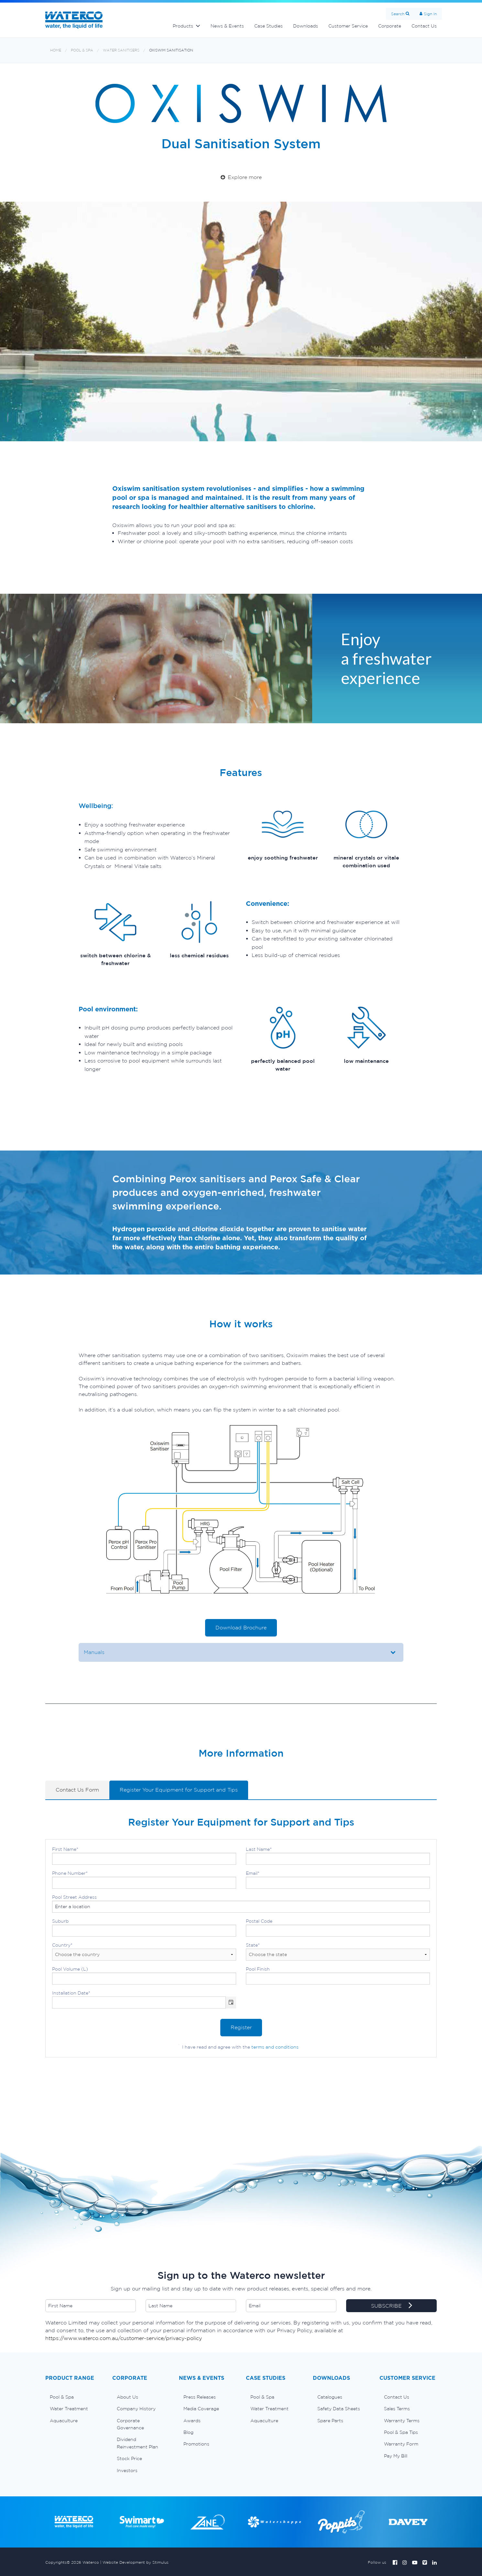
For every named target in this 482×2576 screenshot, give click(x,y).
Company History (136, 2408)
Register (241, 2027)
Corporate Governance (130, 2424)
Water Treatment (69, 2408)
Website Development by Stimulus (136, 2562)
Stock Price (129, 2458)
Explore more (241, 177)
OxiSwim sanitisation (171, 50)
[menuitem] (74, 2397)
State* (338, 1951)
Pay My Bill (395, 2455)
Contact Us (424, 25)
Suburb (144, 1927)
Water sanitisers (121, 50)
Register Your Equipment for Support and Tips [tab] (179, 1790)
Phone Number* (144, 1880)
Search (397, 14)
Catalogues (329, 2397)
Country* (144, 1951)
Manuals (94, 1652)
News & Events (227, 25)
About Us (127, 2397)
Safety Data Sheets (338, 2408)
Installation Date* (144, 1999)
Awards (192, 2420)
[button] (231, 2002)
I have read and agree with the (240, 2047)
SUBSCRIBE (391, 2306)
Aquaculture (64, 2420)
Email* (338, 1880)
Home (55, 50)
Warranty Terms (402, 2420)
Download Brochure (241, 1627)
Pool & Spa (82, 50)
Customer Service (348, 25)
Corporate (389, 25)
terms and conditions (275, 2047)
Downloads (305, 25)
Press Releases (199, 2397)
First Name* (144, 1856)
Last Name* (338, 1856)
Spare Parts (330, 2420)
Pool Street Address (241, 1904)
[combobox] (139, 2002)
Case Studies (268, 25)
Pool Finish (338, 1975)
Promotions (196, 2444)
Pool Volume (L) (144, 1975)
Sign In (430, 14)
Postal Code (338, 1927)
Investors (127, 2470)
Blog (188, 2432)
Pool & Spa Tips (401, 2432)
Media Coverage (201, 2408)
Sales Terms (397, 2408)
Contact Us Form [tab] (77, 1790)
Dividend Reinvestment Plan (137, 2443)
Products (183, 25)
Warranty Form (401, 2444)
